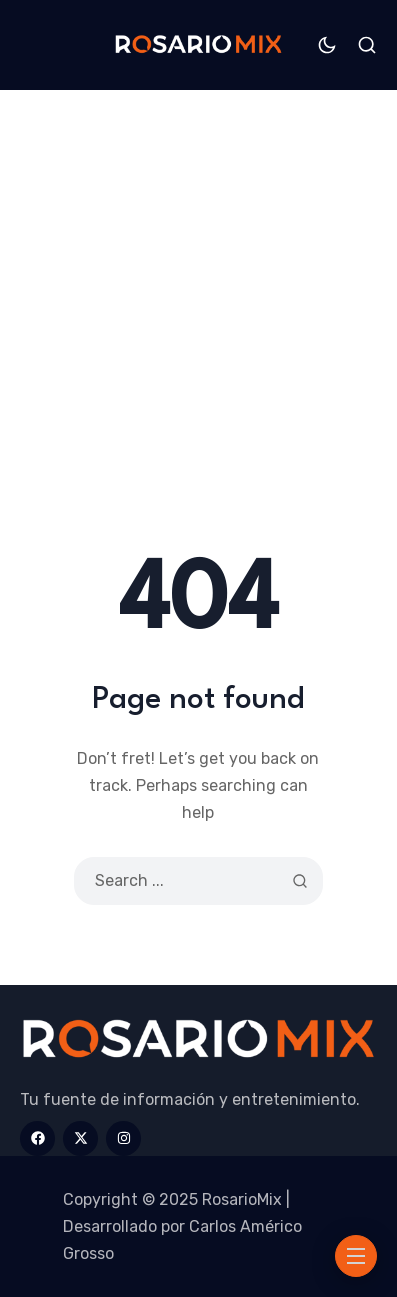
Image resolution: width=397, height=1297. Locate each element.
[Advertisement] (198, 338)
